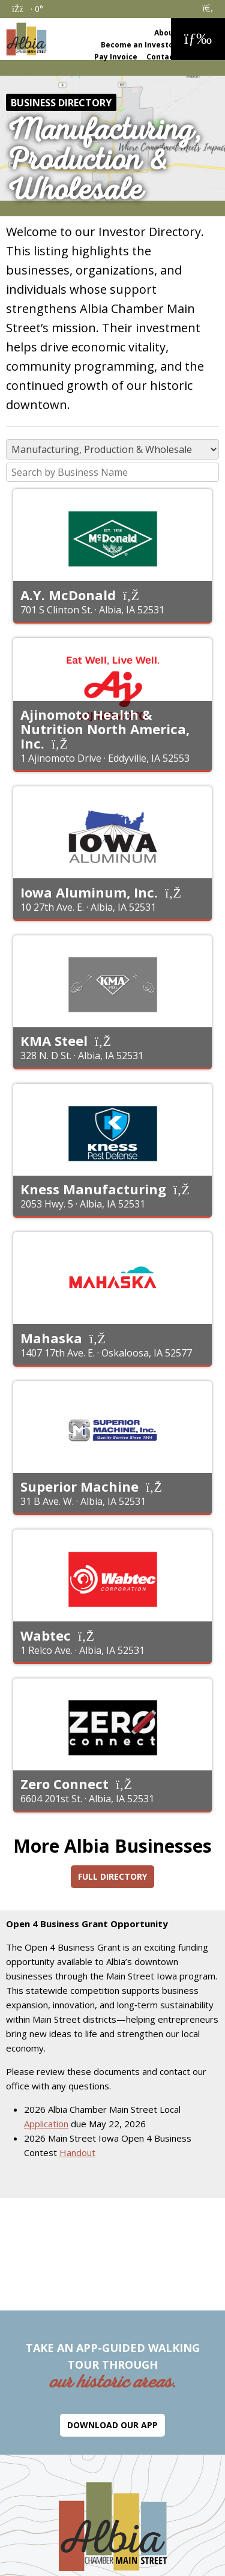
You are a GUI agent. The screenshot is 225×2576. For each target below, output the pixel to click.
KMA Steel (54, 1040)
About (165, 33)
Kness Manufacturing (93, 1189)
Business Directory (61, 102)
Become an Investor (139, 45)
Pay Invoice (115, 57)
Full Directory (112, 1876)
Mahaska (51, 1338)
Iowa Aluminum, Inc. (89, 892)
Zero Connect (64, 1784)
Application (46, 2124)
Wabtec (45, 1635)
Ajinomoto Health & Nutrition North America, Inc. (105, 728)
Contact (161, 57)
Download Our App (112, 2425)
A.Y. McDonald (68, 595)
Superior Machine (79, 1486)
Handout (77, 2152)
